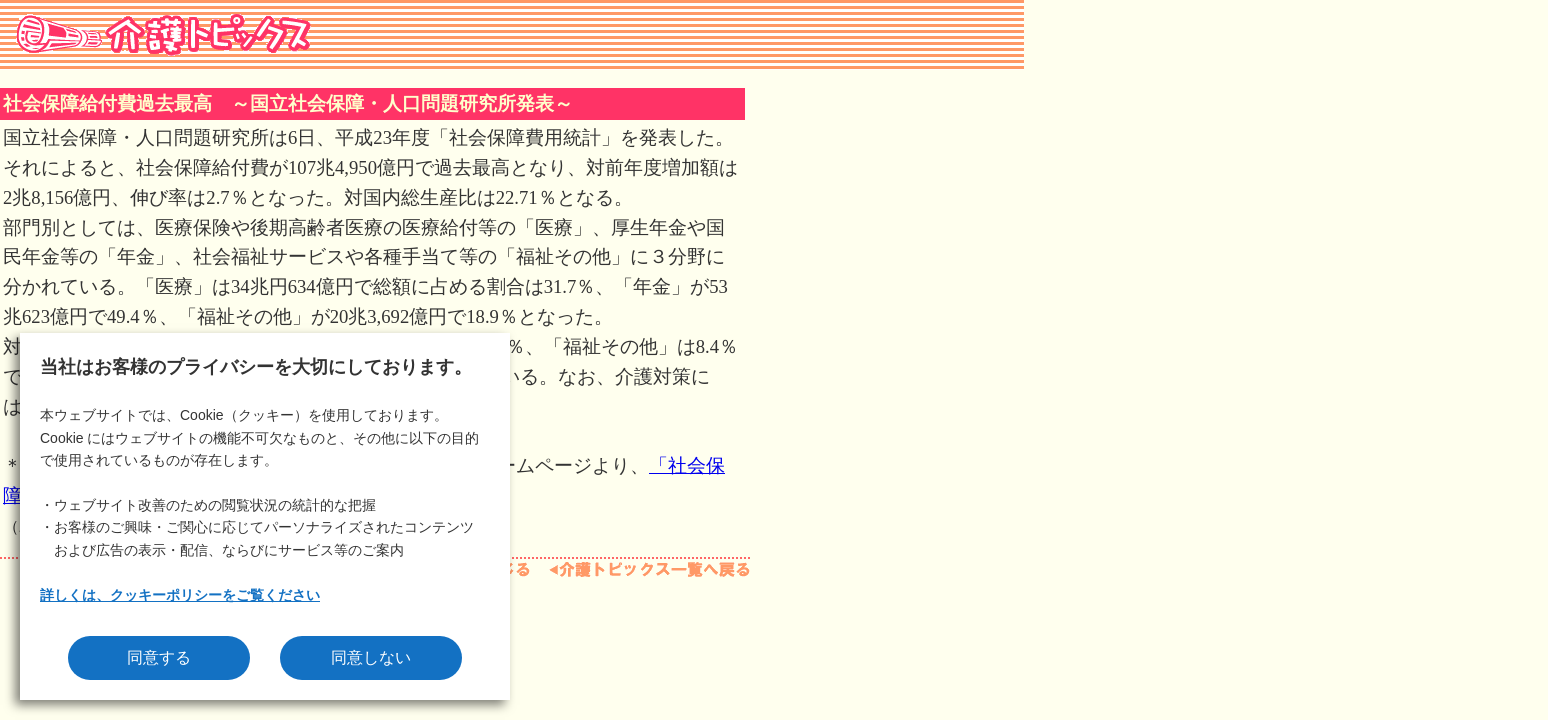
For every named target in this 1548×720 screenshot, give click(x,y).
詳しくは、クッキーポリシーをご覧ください (180, 595)
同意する (159, 657)
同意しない (371, 657)
